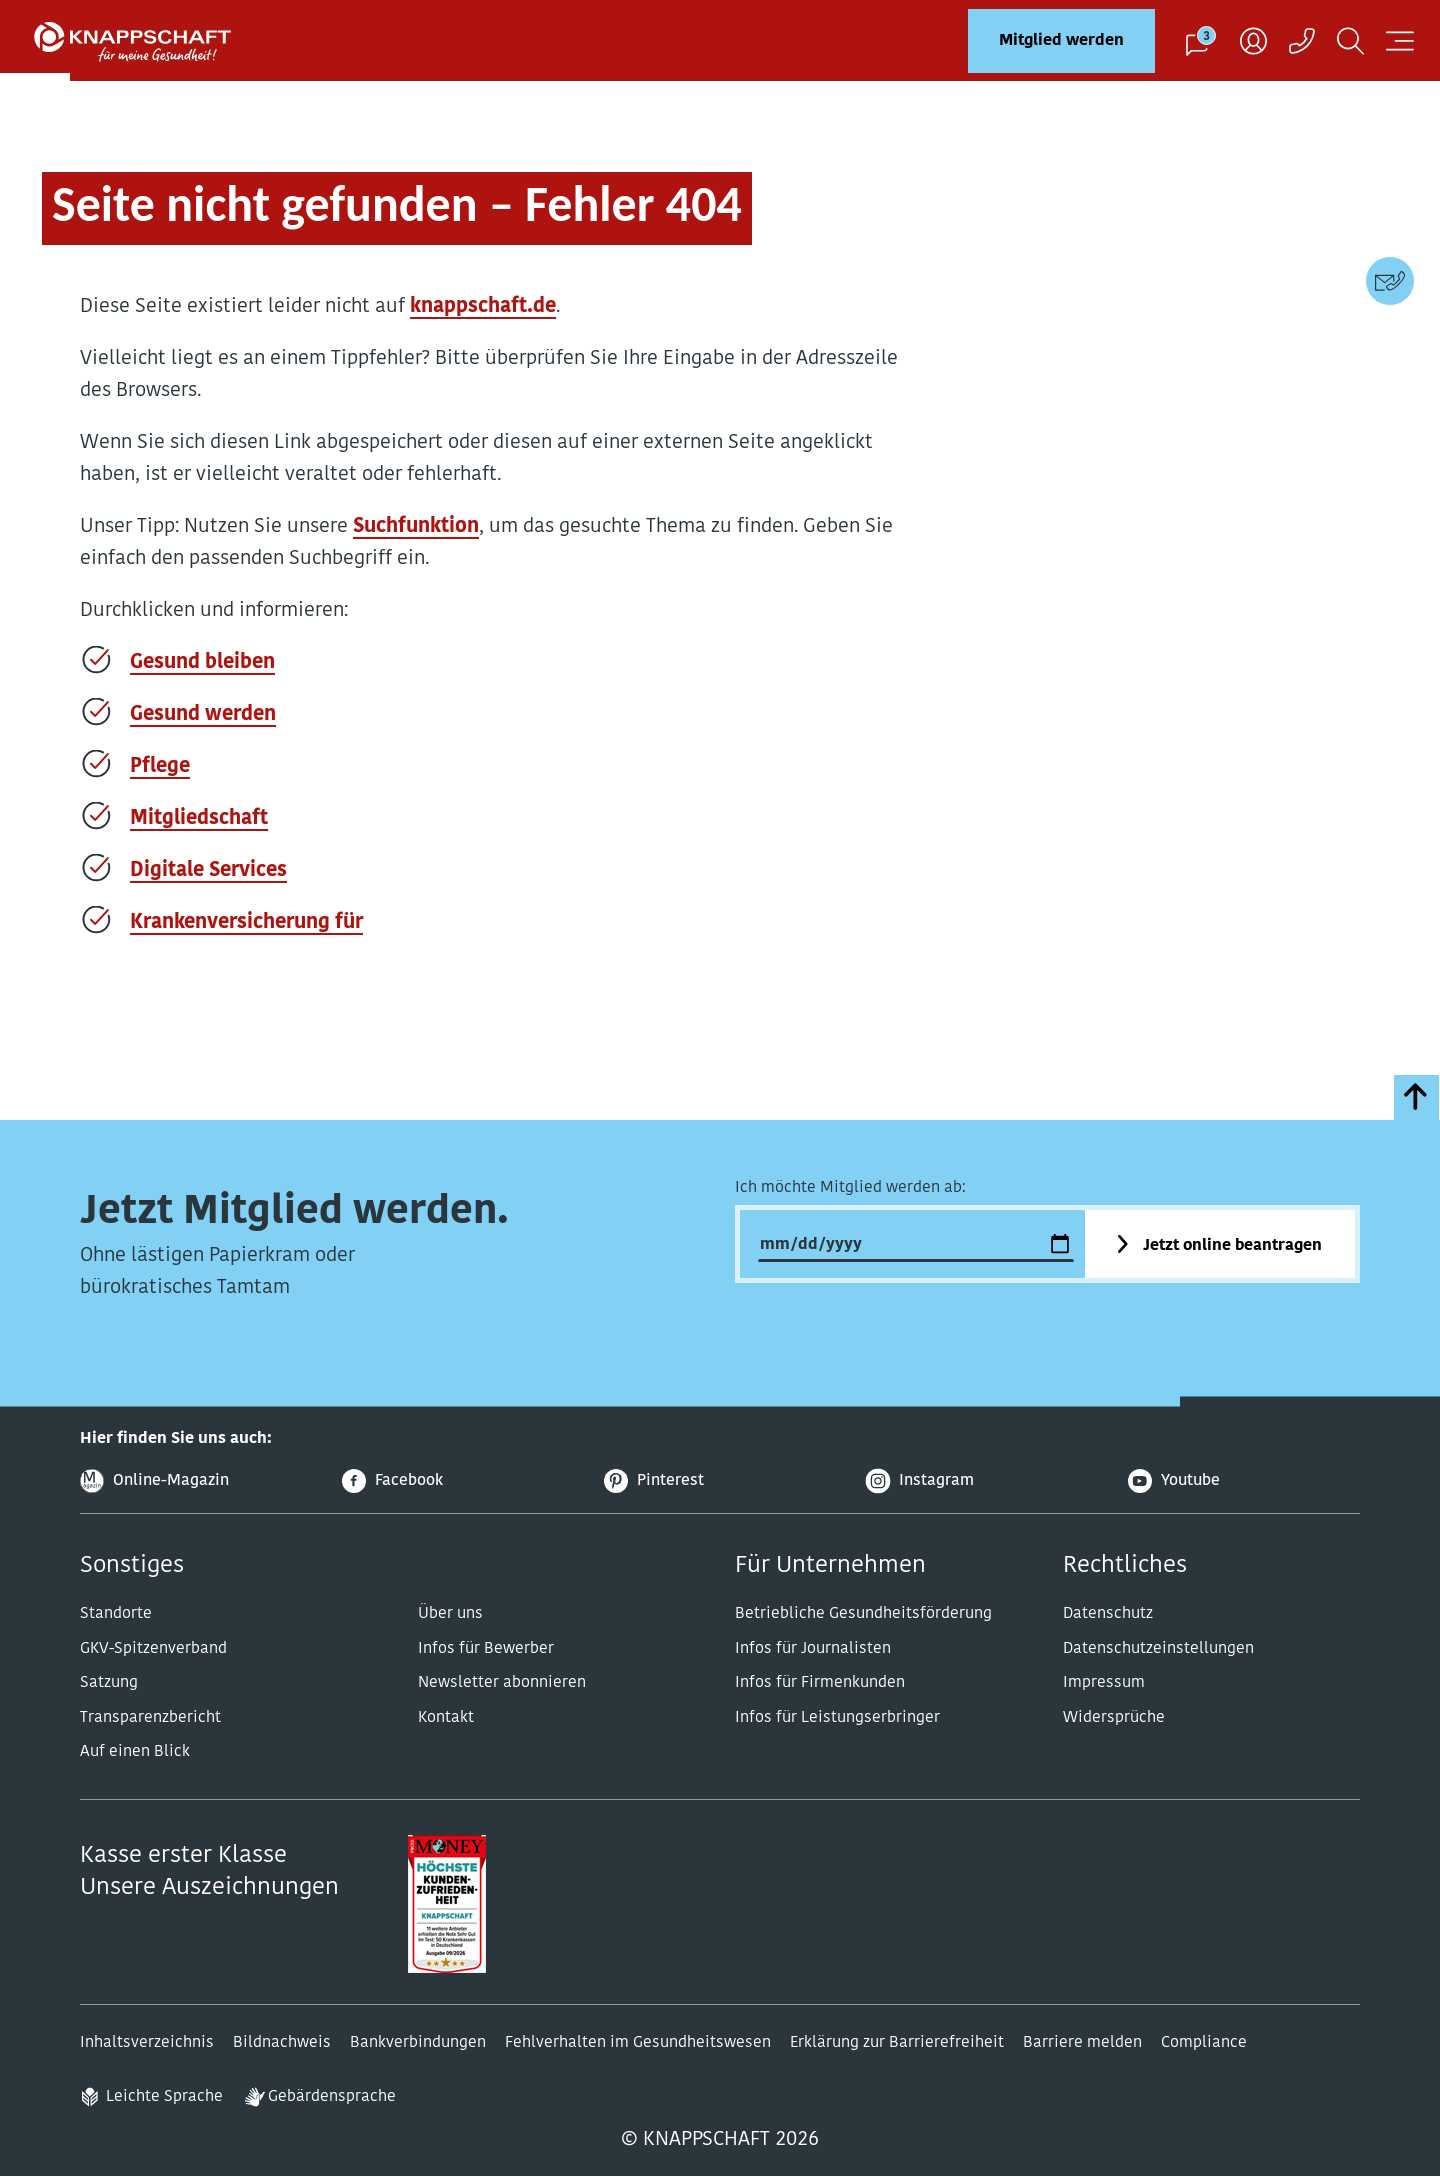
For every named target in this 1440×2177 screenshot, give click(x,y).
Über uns (450, 1614)
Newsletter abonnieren (502, 1683)
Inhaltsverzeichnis (147, 2043)
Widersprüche (1114, 1718)
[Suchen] (1350, 40)
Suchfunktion (416, 527)
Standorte (116, 1614)
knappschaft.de (483, 307)
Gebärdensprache (332, 2097)
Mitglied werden (1061, 41)
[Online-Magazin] (196, 1482)
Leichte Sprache (164, 2097)
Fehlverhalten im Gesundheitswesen (638, 2043)
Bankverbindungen (418, 2043)
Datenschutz (1108, 1614)
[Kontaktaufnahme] (1302, 40)
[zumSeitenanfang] (1416, 1097)
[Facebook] (458, 1482)
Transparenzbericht (150, 1718)
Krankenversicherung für (246, 923)
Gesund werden (203, 715)
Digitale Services (208, 871)
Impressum (1104, 1683)
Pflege (160, 767)
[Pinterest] (720, 1482)
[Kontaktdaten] (1390, 281)
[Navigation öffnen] (1400, 40)
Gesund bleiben (202, 663)
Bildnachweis (282, 2043)
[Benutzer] (1253, 40)
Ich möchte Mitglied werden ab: (850, 1188)
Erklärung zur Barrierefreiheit (897, 2043)
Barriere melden (1082, 2043)
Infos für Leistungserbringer (837, 1718)
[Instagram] (982, 1482)
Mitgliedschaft (199, 819)
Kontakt (446, 1718)
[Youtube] (1244, 1482)
